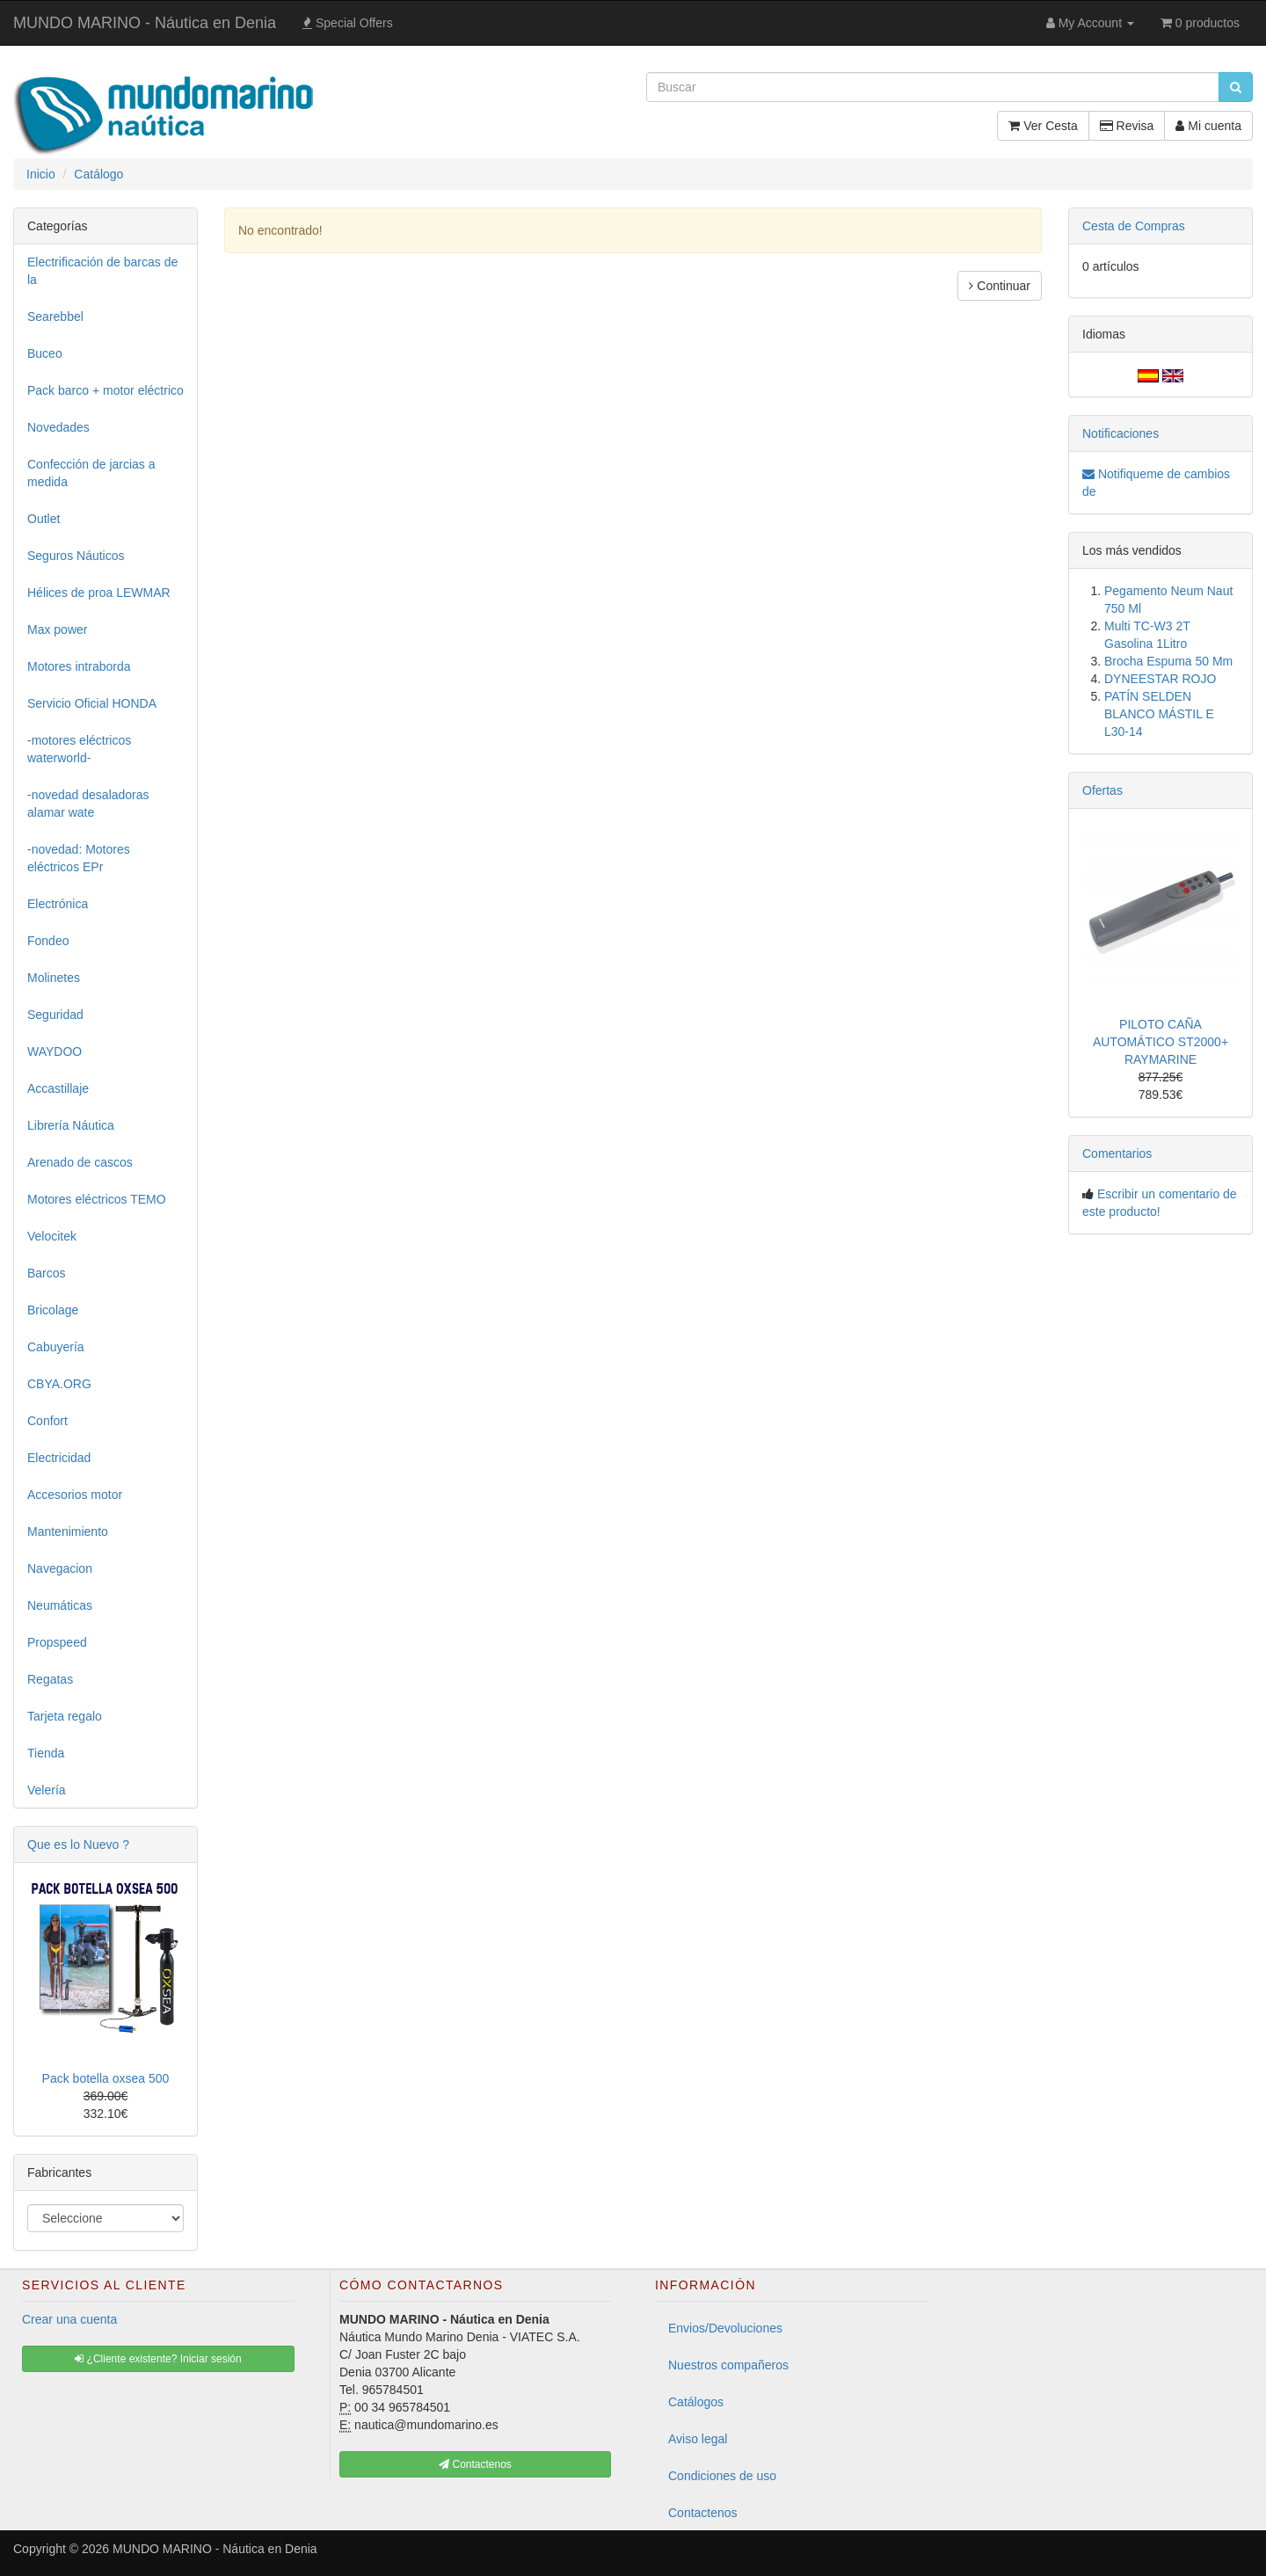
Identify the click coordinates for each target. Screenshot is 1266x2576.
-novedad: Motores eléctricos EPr (78, 858)
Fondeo (48, 941)
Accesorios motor (74, 1495)
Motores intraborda (79, 666)
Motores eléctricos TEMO (96, 1199)
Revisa (1127, 126)
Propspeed (57, 1642)
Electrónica (57, 904)
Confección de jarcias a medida (91, 473)
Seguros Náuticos (76, 556)
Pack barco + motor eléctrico (105, 390)
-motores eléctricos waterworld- (79, 749)
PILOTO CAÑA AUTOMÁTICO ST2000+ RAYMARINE (1160, 1041)
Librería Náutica (70, 1125)
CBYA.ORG (59, 1384)
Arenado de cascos (80, 1162)
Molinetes (53, 978)
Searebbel (55, 316)
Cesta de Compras (1133, 226)
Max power (57, 629)
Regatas (50, 1679)
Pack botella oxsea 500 (106, 2078)
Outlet (43, 519)
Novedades (58, 427)
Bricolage (52, 1310)
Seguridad (55, 1015)
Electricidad (59, 1458)
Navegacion (59, 1568)
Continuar (999, 286)
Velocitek (51, 1236)
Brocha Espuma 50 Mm (1168, 661)
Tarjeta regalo (64, 1716)
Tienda (45, 1753)
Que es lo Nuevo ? (78, 1844)
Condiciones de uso (722, 2476)
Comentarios (1117, 1153)
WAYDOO (54, 1051)
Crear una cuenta (69, 2319)
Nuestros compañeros (728, 2365)
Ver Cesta (1042, 126)
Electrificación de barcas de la (102, 271)
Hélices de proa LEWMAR (99, 593)
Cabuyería (55, 1347)
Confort (47, 1421)
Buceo (44, 353)
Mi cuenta (1208, 126)
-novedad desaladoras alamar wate (88, 803)
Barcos (46, 1273)
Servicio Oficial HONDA (91, 703)
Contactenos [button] (475, 2464)
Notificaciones (1120, 433)
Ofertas (1102, 790)
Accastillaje (58, 1088)
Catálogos (696, 2402)
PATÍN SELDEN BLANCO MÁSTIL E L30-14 (1159, 714)
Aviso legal (697, 2439)
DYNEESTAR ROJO (1160, 679)
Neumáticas (59, 1605)
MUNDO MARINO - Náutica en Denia (144, 23)
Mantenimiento (67, 1531)
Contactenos (703, 2513)
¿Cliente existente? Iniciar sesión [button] (158, 2359)
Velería (46, 1790)
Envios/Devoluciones (725, 2328)
